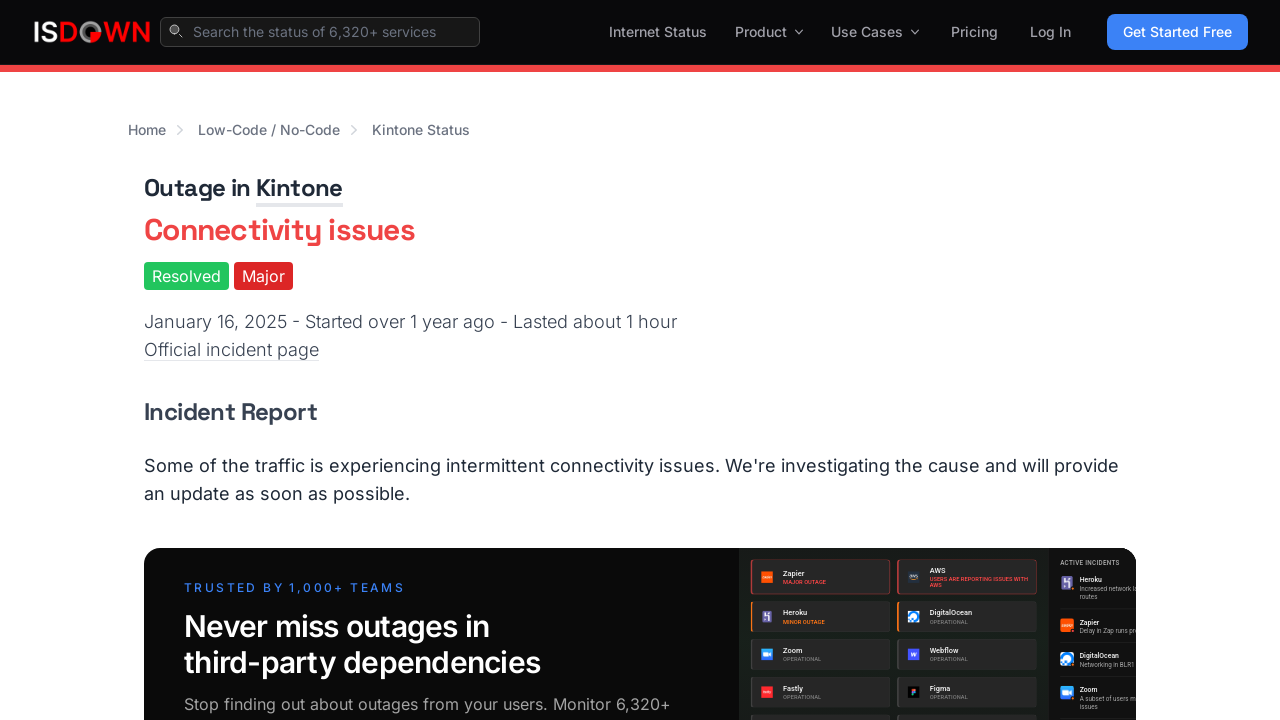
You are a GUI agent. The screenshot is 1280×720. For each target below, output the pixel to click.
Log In (1050, 31)
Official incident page (231, 349)
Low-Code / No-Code (269, 129)
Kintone (299, 187)
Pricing (974, 31)
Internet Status (658, 31)
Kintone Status (421, 129)
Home (147, 129)
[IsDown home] (92, 32)
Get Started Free (1177, 31)
